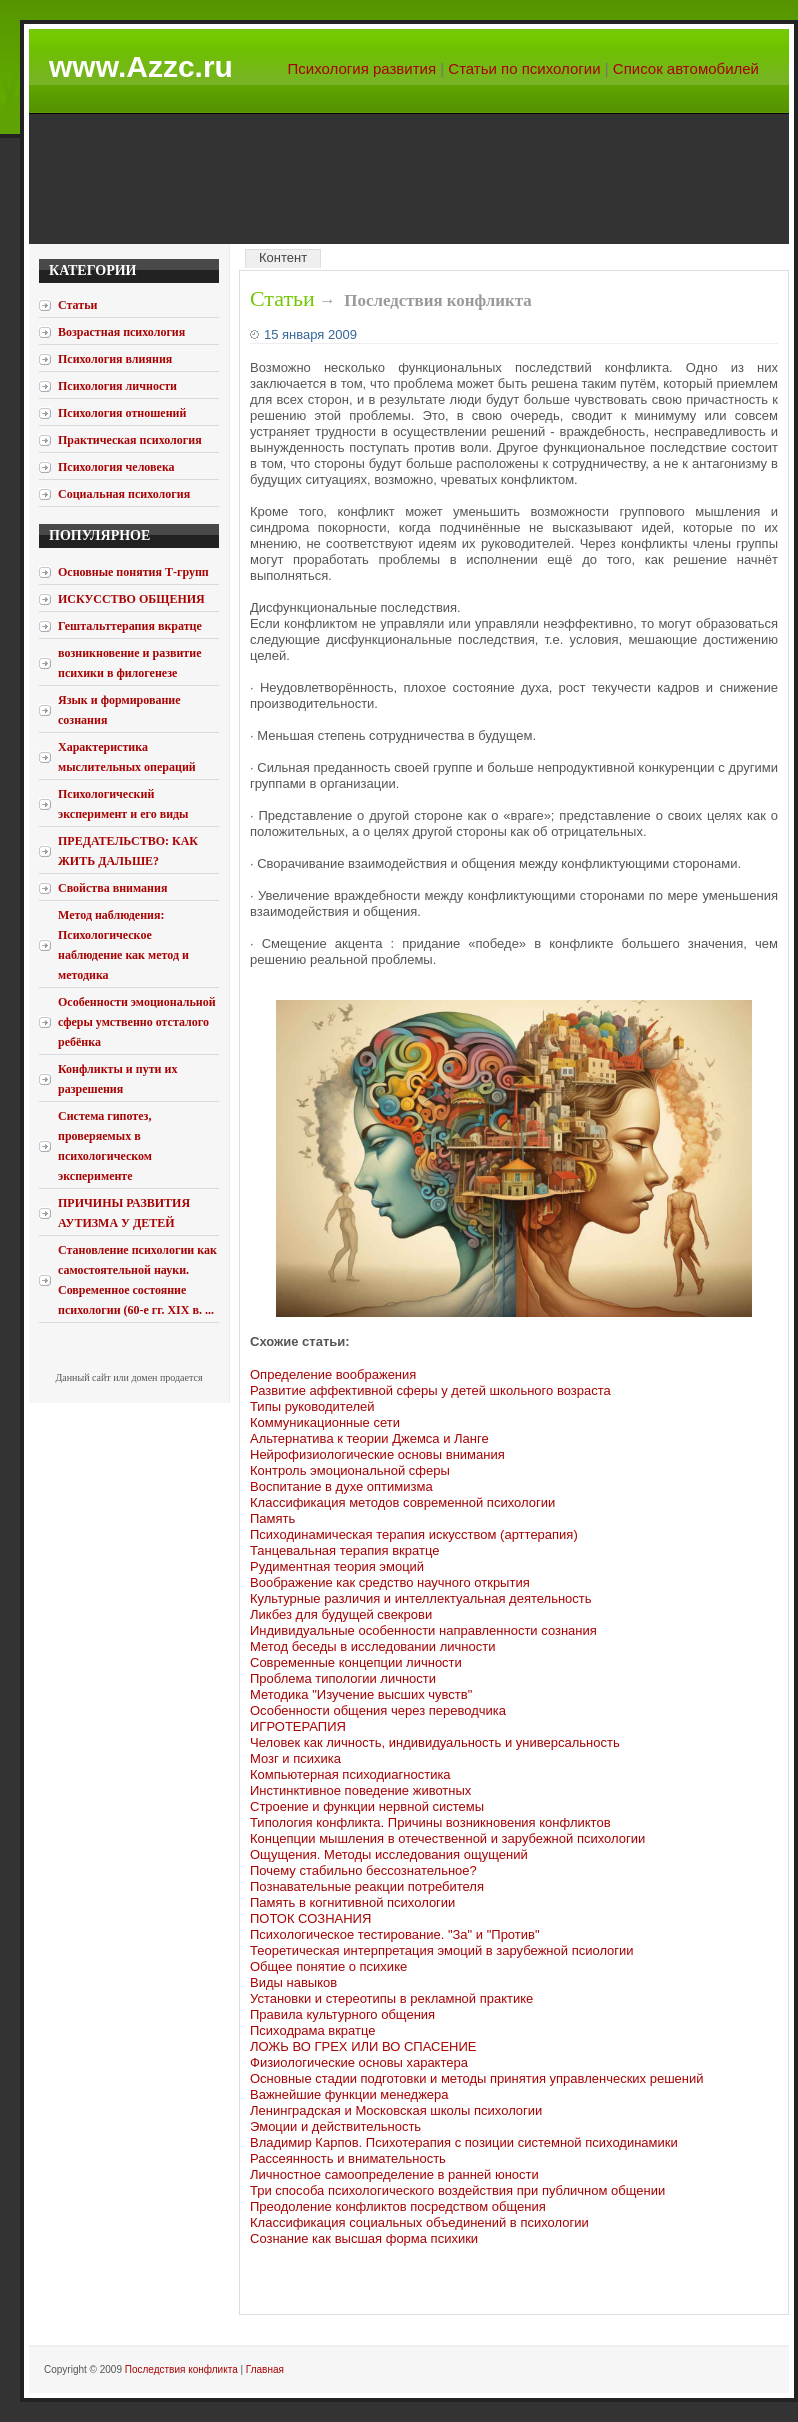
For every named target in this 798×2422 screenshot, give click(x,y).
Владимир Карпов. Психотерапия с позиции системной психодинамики (464, 2142)
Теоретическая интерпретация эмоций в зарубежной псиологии (442, 1950)
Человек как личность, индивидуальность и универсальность (435, 1742)
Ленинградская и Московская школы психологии (396, 2110)
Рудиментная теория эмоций (337, 1566)
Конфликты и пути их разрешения (117, 1079)
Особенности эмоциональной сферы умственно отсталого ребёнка (137, 1022)
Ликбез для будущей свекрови (341, 1614)
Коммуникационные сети (325, 1422)
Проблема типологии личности (343, 1678)
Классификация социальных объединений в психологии (419, 2222)
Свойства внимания (112, 888)
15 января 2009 (310, 334)
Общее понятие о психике (328, 1966)
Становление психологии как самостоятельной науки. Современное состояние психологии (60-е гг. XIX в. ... (137, 1280)
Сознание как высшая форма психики (364, 2238)
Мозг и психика (295, 1758)
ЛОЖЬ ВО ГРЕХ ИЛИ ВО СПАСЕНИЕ (363, 2046)
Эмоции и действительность (335, 2126)
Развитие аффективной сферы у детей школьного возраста (430, 1390)
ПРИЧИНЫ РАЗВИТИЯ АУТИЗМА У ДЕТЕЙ (124, 1213)
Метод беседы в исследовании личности (372, 1646)
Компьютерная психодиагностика (350, 1774)
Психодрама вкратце (312, 2030)
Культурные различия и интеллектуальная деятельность (421, 1598)
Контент (283, 257)
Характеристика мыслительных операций (127, 757)
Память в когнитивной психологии (352, 1902)
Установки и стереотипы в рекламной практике (391, 1998)
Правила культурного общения (342, 2014)
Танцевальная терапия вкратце (344, 1550)
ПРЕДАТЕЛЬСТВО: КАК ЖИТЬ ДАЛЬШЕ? (128, 851)
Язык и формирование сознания (119, 710)
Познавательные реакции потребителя (367, 1886)
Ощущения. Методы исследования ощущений (389, 1854)
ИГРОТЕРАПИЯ (298, 1726)
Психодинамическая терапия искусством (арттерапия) (414, 1534)
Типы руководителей (312, 1406)
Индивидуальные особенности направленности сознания (423, 1630)
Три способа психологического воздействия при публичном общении (457, 2190)
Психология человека (116, 467)
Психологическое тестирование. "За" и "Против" (395, 1934)
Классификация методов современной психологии (402, 1502)
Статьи (282, 298)
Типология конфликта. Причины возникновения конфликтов (430, 1822)
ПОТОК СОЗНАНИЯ (310, 1918)
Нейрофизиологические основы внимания (377, 1454)
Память (272, 1518)
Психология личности (117, 386)
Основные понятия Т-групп (133, 572)
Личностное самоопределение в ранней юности (394, 2174)
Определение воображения (333, 1374)
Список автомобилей (686, 68)
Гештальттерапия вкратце (130, 626)
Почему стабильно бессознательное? (363, 1870)
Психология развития (362, 68)
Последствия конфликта (181, 2369)
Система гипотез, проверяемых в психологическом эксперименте (105, 1146)
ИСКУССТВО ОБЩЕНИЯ (131, 599)
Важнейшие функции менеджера (349, 2094)
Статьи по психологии (524, 68)
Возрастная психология (121, 332)
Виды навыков (293, 1982)
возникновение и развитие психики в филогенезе (129, 663)
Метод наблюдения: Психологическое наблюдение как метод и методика (123, 945)
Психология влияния (115, 359)
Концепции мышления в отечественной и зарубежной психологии (447, 1838)
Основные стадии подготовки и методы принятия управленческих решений (477, 2078)
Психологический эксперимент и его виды (123, 804)
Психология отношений (122, 413)
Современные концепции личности (356, 1662)
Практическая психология (130, 440)
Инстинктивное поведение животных (360, 1790)
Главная (265, 2369)
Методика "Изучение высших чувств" (361, 1694)
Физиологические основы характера (359, 2062)
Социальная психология (124, 494)
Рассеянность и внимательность (348, 2158)
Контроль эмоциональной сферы (350, 1470)
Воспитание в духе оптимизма (341, 1486)
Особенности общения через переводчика (378, 1710)
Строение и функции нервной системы (367, 1806)
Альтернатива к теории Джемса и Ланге (369, 1438)
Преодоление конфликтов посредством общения (398, 2206)
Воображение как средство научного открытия (390, 1582)
